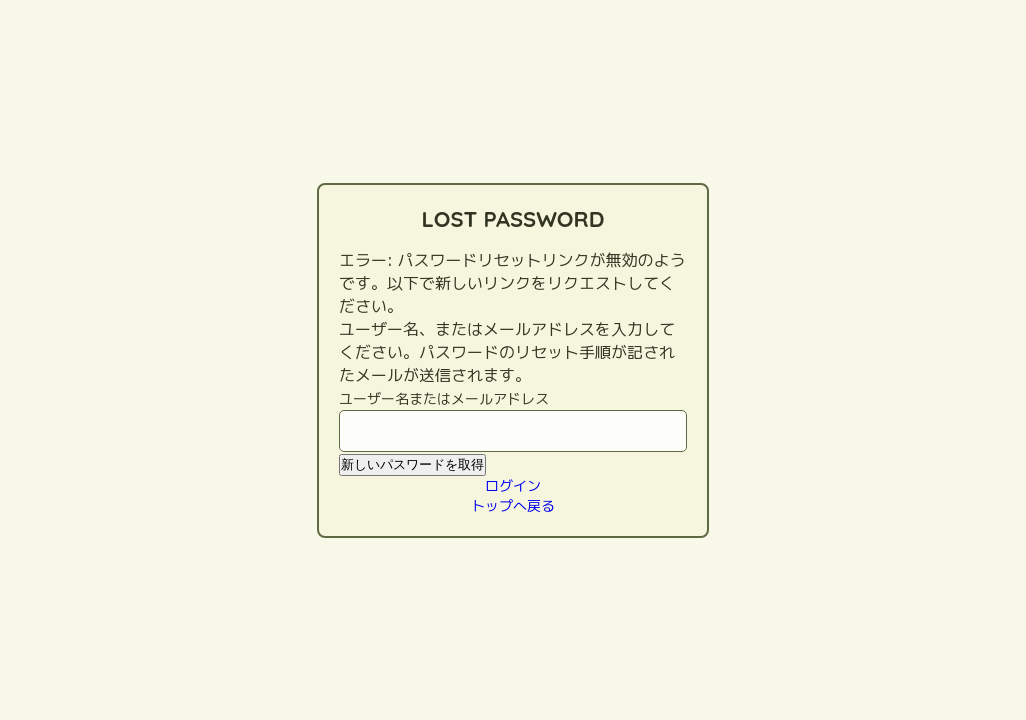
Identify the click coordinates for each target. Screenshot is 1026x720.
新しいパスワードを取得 (412, 464)
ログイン (513, 485)
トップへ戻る (513, 505)
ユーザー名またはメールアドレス (444, 398)
